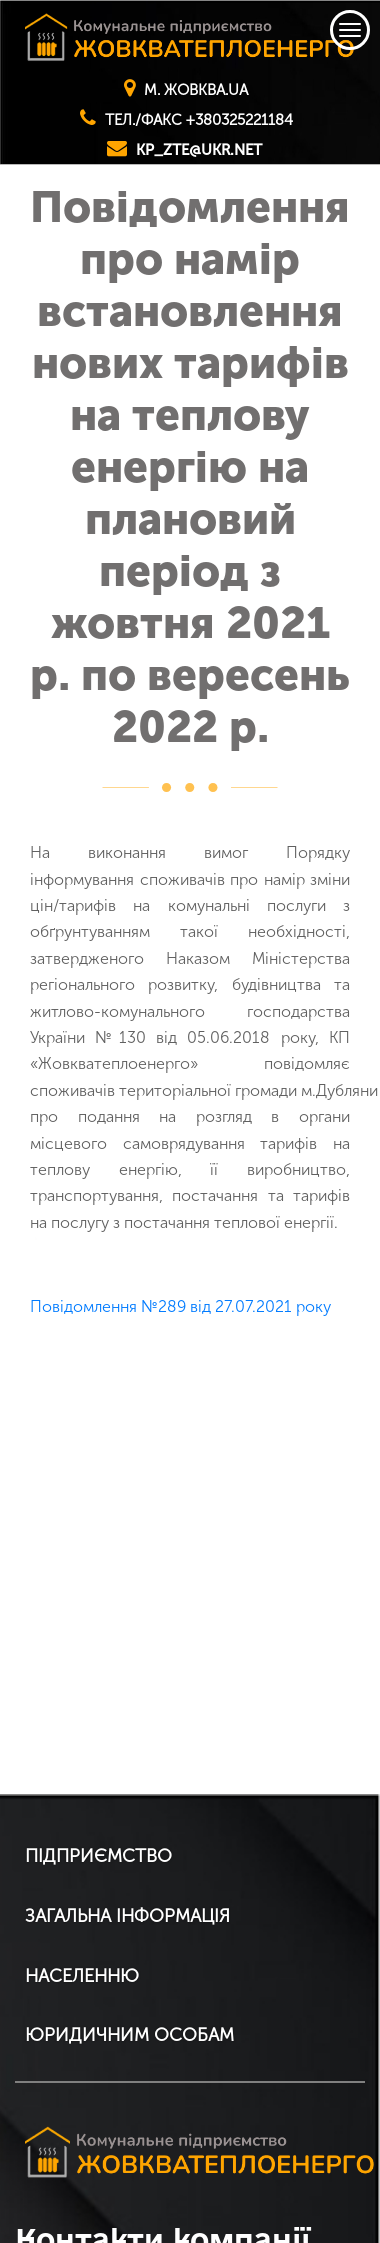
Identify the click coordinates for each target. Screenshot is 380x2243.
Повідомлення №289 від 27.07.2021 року (180, 1306)
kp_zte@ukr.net (199, 150)
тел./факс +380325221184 (199, 120)
